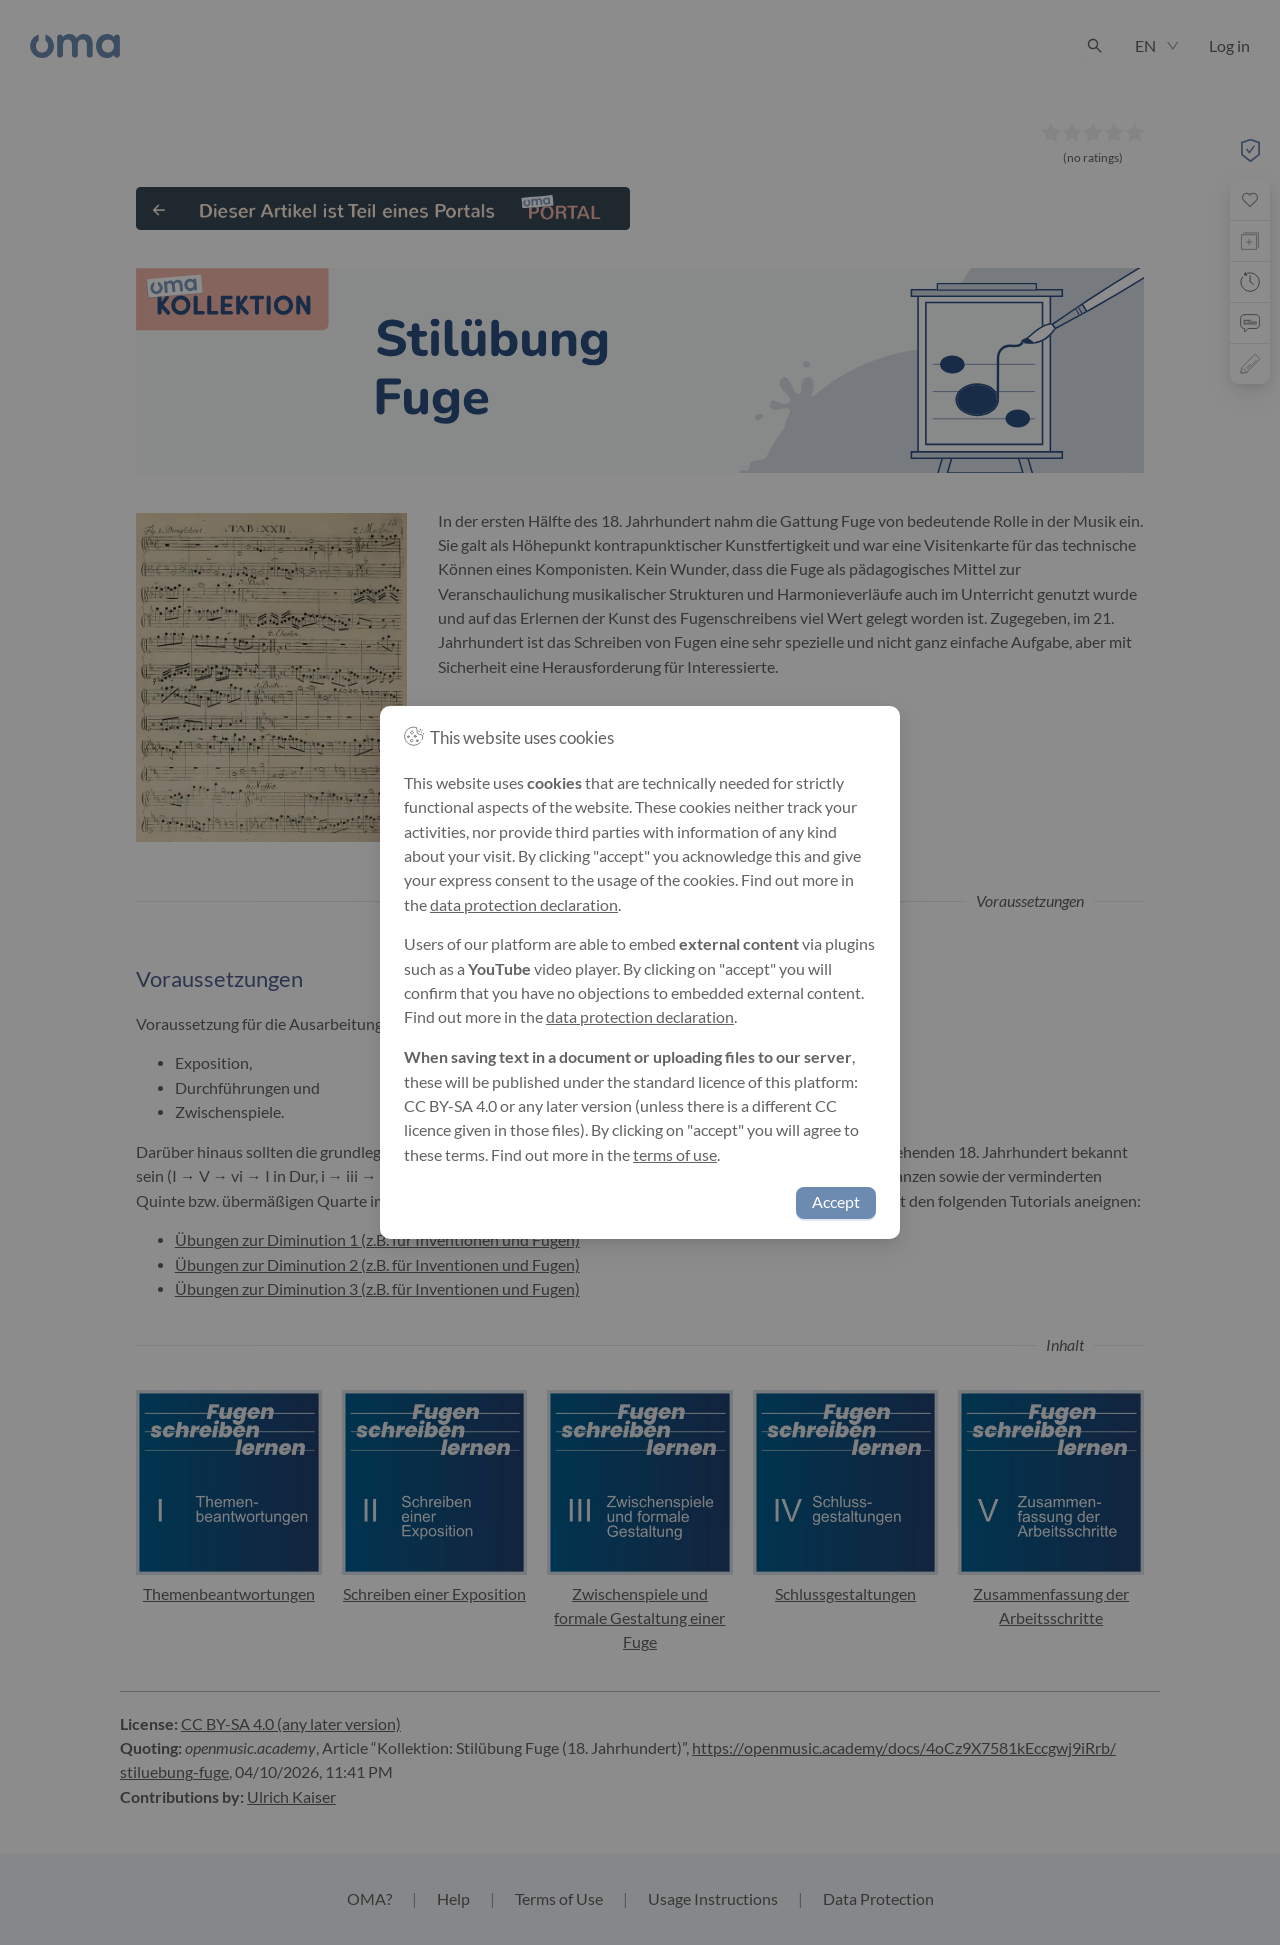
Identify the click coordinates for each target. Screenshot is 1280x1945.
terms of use (675, 1155)
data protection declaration (524, 905)
